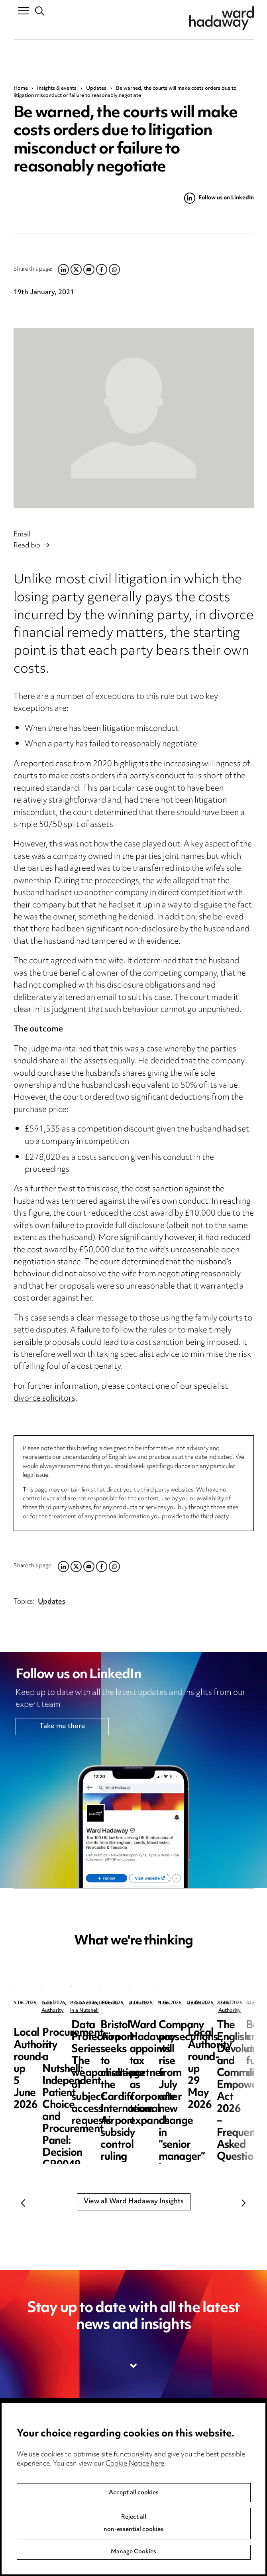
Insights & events (57, 88)
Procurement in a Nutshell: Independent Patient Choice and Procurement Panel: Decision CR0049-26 (210, 2049)
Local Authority (59, 2003)
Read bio (31, 546)
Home (21, 88)
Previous (23, 2203)
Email (22, 534)
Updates (96, 88)
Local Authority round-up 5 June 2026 (72, 2032)
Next (244, 2203)
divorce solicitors (44, 1399)
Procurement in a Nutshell (218, 2003)
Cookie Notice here (135, 2464)
